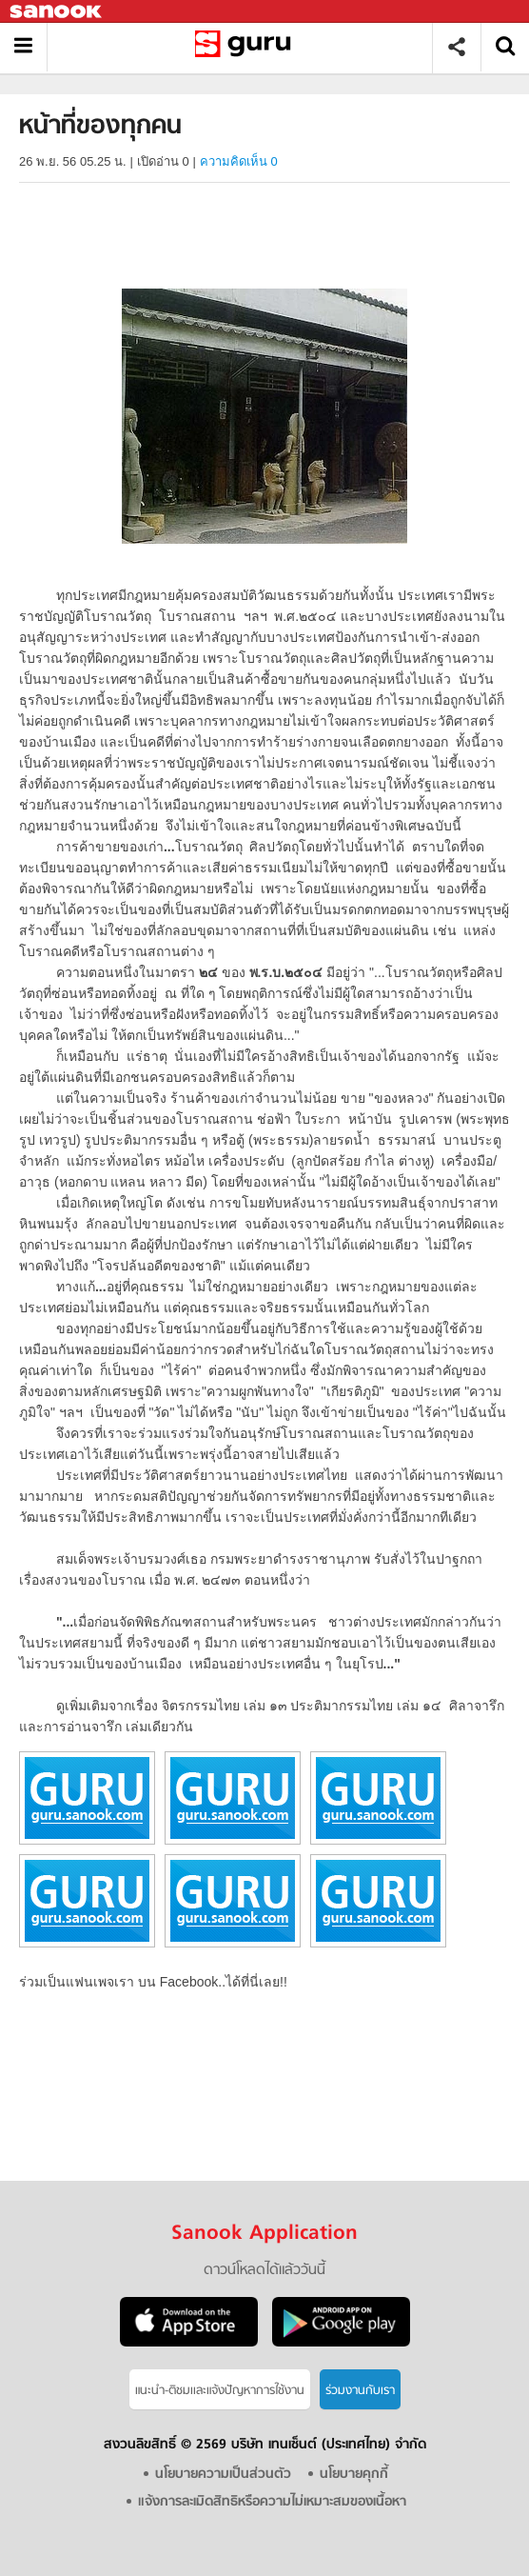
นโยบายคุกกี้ (354, 2475)
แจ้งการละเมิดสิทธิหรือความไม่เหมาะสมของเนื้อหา (272, 2502)
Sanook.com (57, 12)
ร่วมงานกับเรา (360, 2391)
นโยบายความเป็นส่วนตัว (223, 2475)
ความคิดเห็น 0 (239, 161)
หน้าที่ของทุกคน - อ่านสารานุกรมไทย (247, 47)
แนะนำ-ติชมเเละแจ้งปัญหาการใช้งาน (219, 2391)
